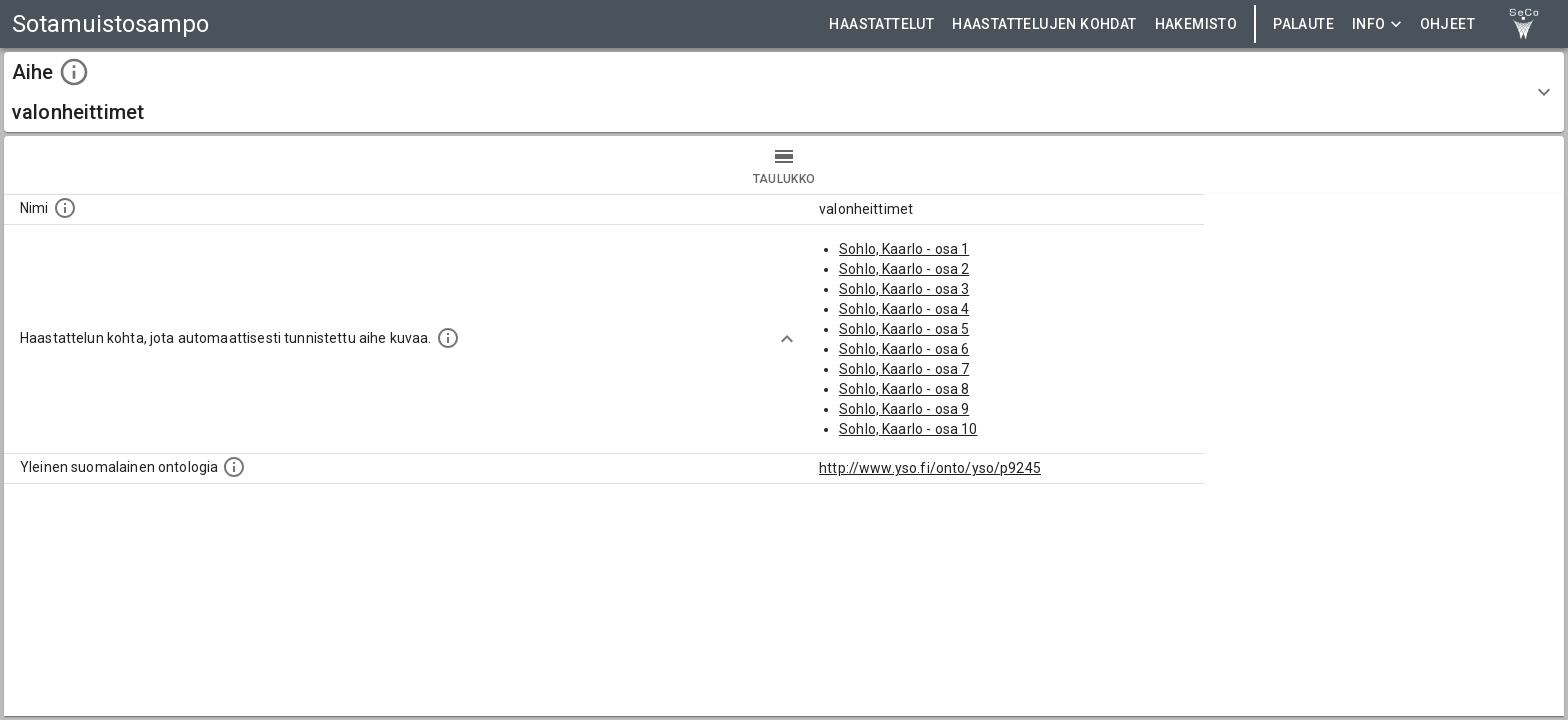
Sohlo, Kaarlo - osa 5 (904, 329)
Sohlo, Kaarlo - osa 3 (904, 289)
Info (1377, 24)
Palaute (1303, 24)
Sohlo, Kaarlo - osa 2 (904, 269)
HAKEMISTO (1196, 24)
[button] (784, 92)
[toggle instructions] (74, 72)
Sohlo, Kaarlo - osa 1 (904, 249)
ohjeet (1447, 24)
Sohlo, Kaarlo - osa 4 (904, 309)
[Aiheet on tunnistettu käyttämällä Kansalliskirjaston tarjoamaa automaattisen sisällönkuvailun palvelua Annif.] (448, 338)
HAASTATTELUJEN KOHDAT (1044, 24)
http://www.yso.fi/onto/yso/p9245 (930, 468)
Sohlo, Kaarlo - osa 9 (904, 409)
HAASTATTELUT (881, 24)
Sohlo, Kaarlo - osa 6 (904, 349)
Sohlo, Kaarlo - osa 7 (904, 369)
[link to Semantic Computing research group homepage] (1524, 24)
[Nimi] (65, 208)
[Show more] (787, 339)
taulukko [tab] (784, 165)
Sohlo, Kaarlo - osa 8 (904, 389)
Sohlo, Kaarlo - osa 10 (908, 429)
